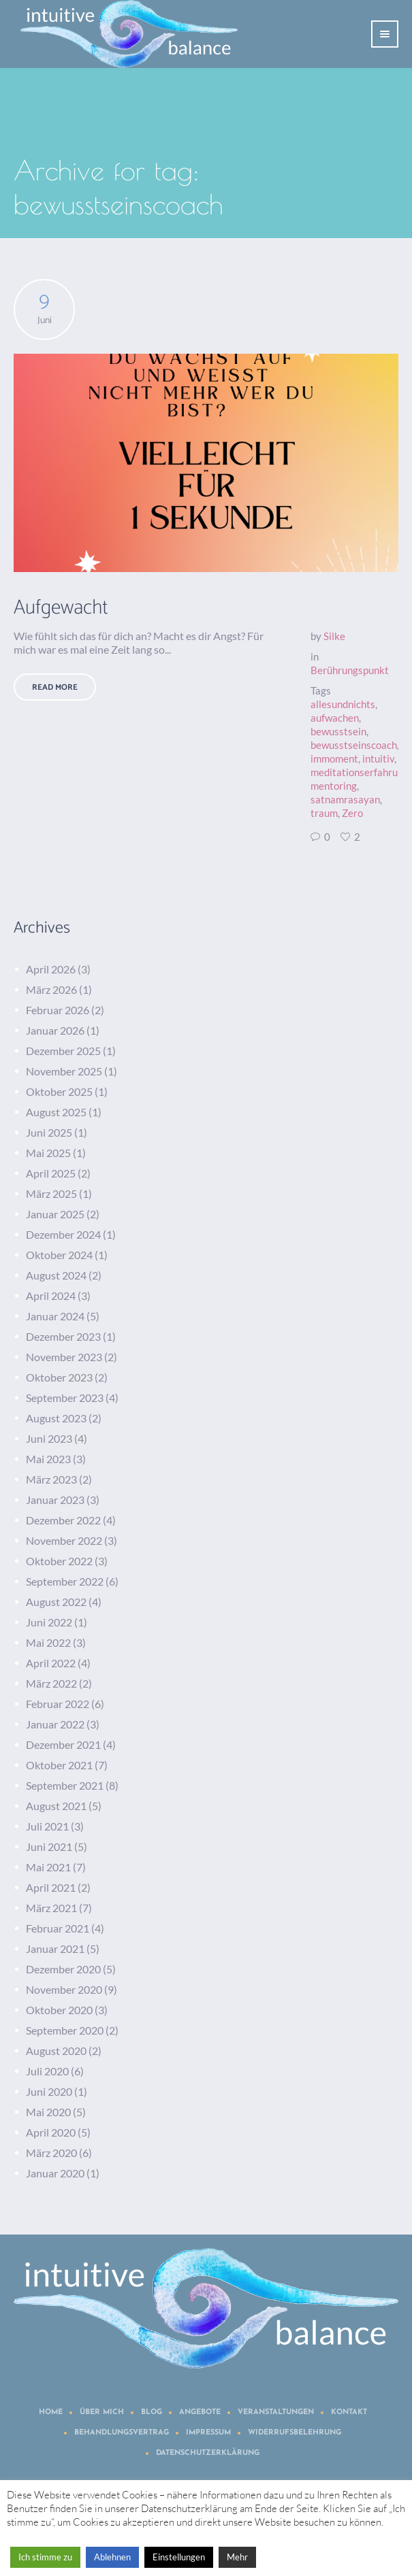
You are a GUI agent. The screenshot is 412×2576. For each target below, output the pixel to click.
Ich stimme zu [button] (45, 2557)
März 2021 (51, 1907)
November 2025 (64, 1071)
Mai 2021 (48, 1866)
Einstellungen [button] (179, 2557)
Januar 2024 (55, 1315)
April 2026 (51, 969)
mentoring (334, 786)
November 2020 (64, 1989)
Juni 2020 (49, 2091)
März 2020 (51, 2152)
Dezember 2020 (63, 1968)
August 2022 (56, 1601)
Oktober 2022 (59, 1560)
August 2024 (56, 1275)
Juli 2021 (47, 1826)
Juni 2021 (49, 1846)
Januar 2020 (55, 2173)
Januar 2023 (55, 1499)
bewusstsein (338, 731)
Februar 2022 (57, 1703)
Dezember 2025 (63, 1050)
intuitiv (378, 758)
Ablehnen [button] (112, 2557)
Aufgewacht (61, 607)
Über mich (102, 2412)
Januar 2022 (55, 1724)
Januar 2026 (55, 1030)
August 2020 (56, 2050)
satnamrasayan (345, 799)
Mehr (237, 2557)
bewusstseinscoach (354, 745)
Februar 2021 (57, 1928)
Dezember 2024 (63, 1234)
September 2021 (65, 1785)
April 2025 (51, 1173)
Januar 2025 (55, 1213)
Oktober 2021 (59, 1764)
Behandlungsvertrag (121, 2433)
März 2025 (51, 1193)
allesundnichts (343, 704)
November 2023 (64, 1356)
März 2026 (51, 989)
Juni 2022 (49, 1622)
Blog (151, 2412)
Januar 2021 (55, 1948)
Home (51, 2412)
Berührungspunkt (350, 670)
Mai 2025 (48, 1152)
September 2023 (65, 1397)
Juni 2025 (49, 1132)
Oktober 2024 (59, 1254)
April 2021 (51, 1887)
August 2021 (56, 1805)
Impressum (208, 2433)
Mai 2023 (48, 1458)
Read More (55, 687)
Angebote (200, 2412)
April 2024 (51, 1295)
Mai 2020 (48, 2111)
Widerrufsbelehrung (294, 2433)
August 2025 (56, 1111)
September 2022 (65, 1581)
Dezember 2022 (63, 1519)
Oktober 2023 (59, 1377)
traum (324, 813)
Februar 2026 (57, 1009)
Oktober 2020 (59, 2009)
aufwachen (335, 718)
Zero (352, 813)
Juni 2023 (49, 1438)
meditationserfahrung (360, 772)
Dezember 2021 (63, 1744)
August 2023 (56, 1417)
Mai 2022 (48, 1642)
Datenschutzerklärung (207, 2453)
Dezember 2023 (63, 1336)
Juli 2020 (47, 2070)
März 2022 (51, 1683)
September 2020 (65, 2030)
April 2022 (51, 1662)
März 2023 (51, 1479)
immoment (334, 758)
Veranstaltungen (276, 2412)
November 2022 (64, 1540)
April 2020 (51, 2132)
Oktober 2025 (59, 1091)
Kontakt (349, 2412)
